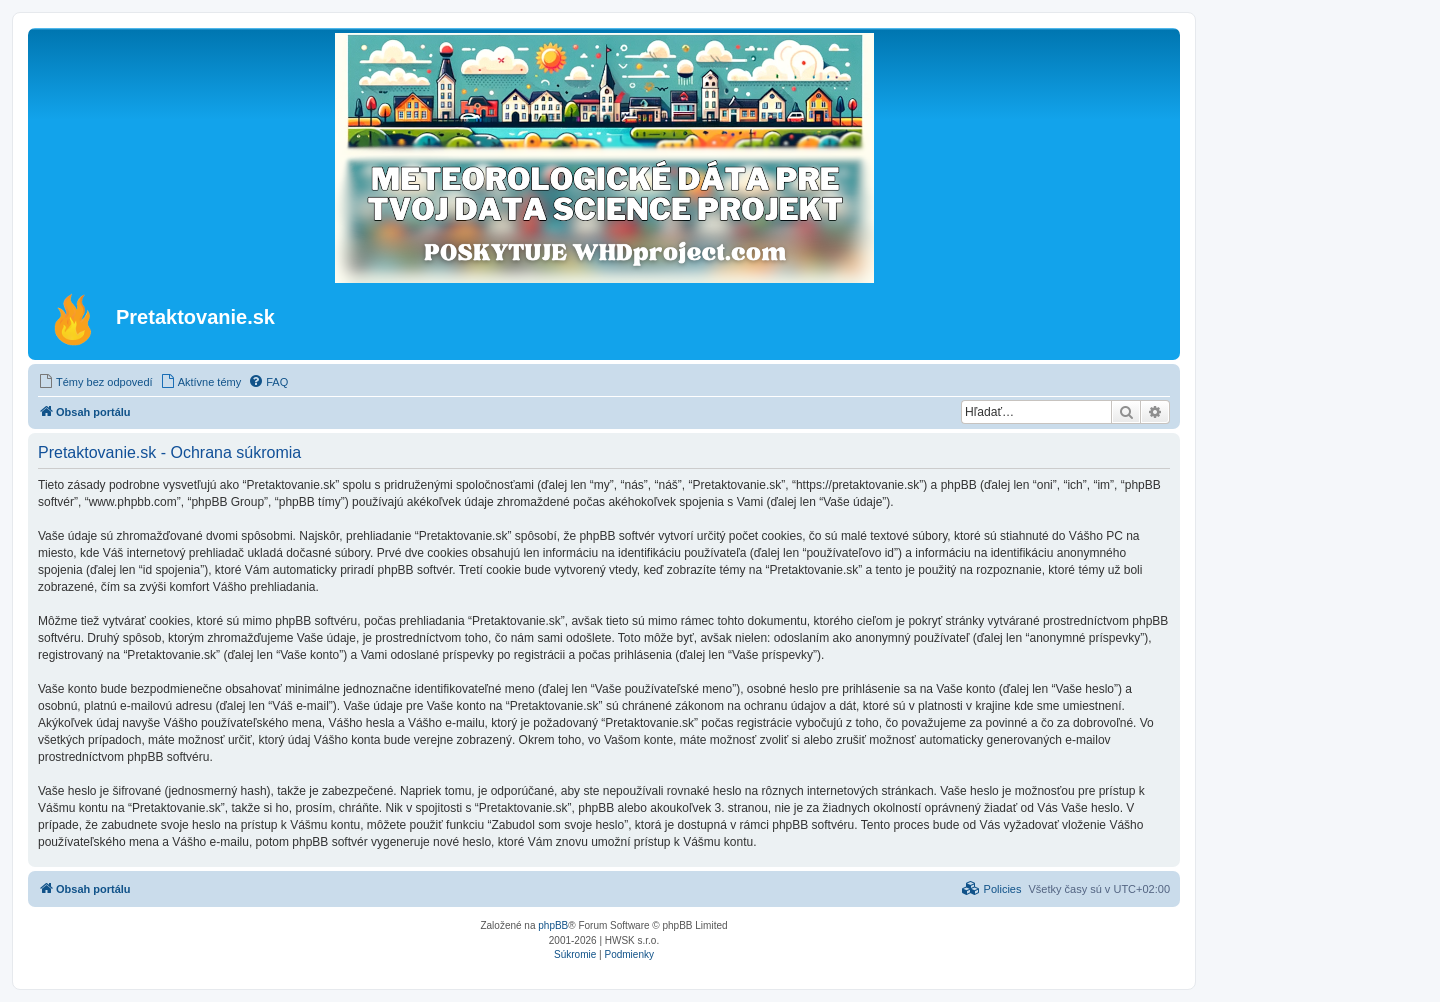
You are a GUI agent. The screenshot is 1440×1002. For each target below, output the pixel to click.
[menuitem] (95, 382)
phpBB (553, 925)
